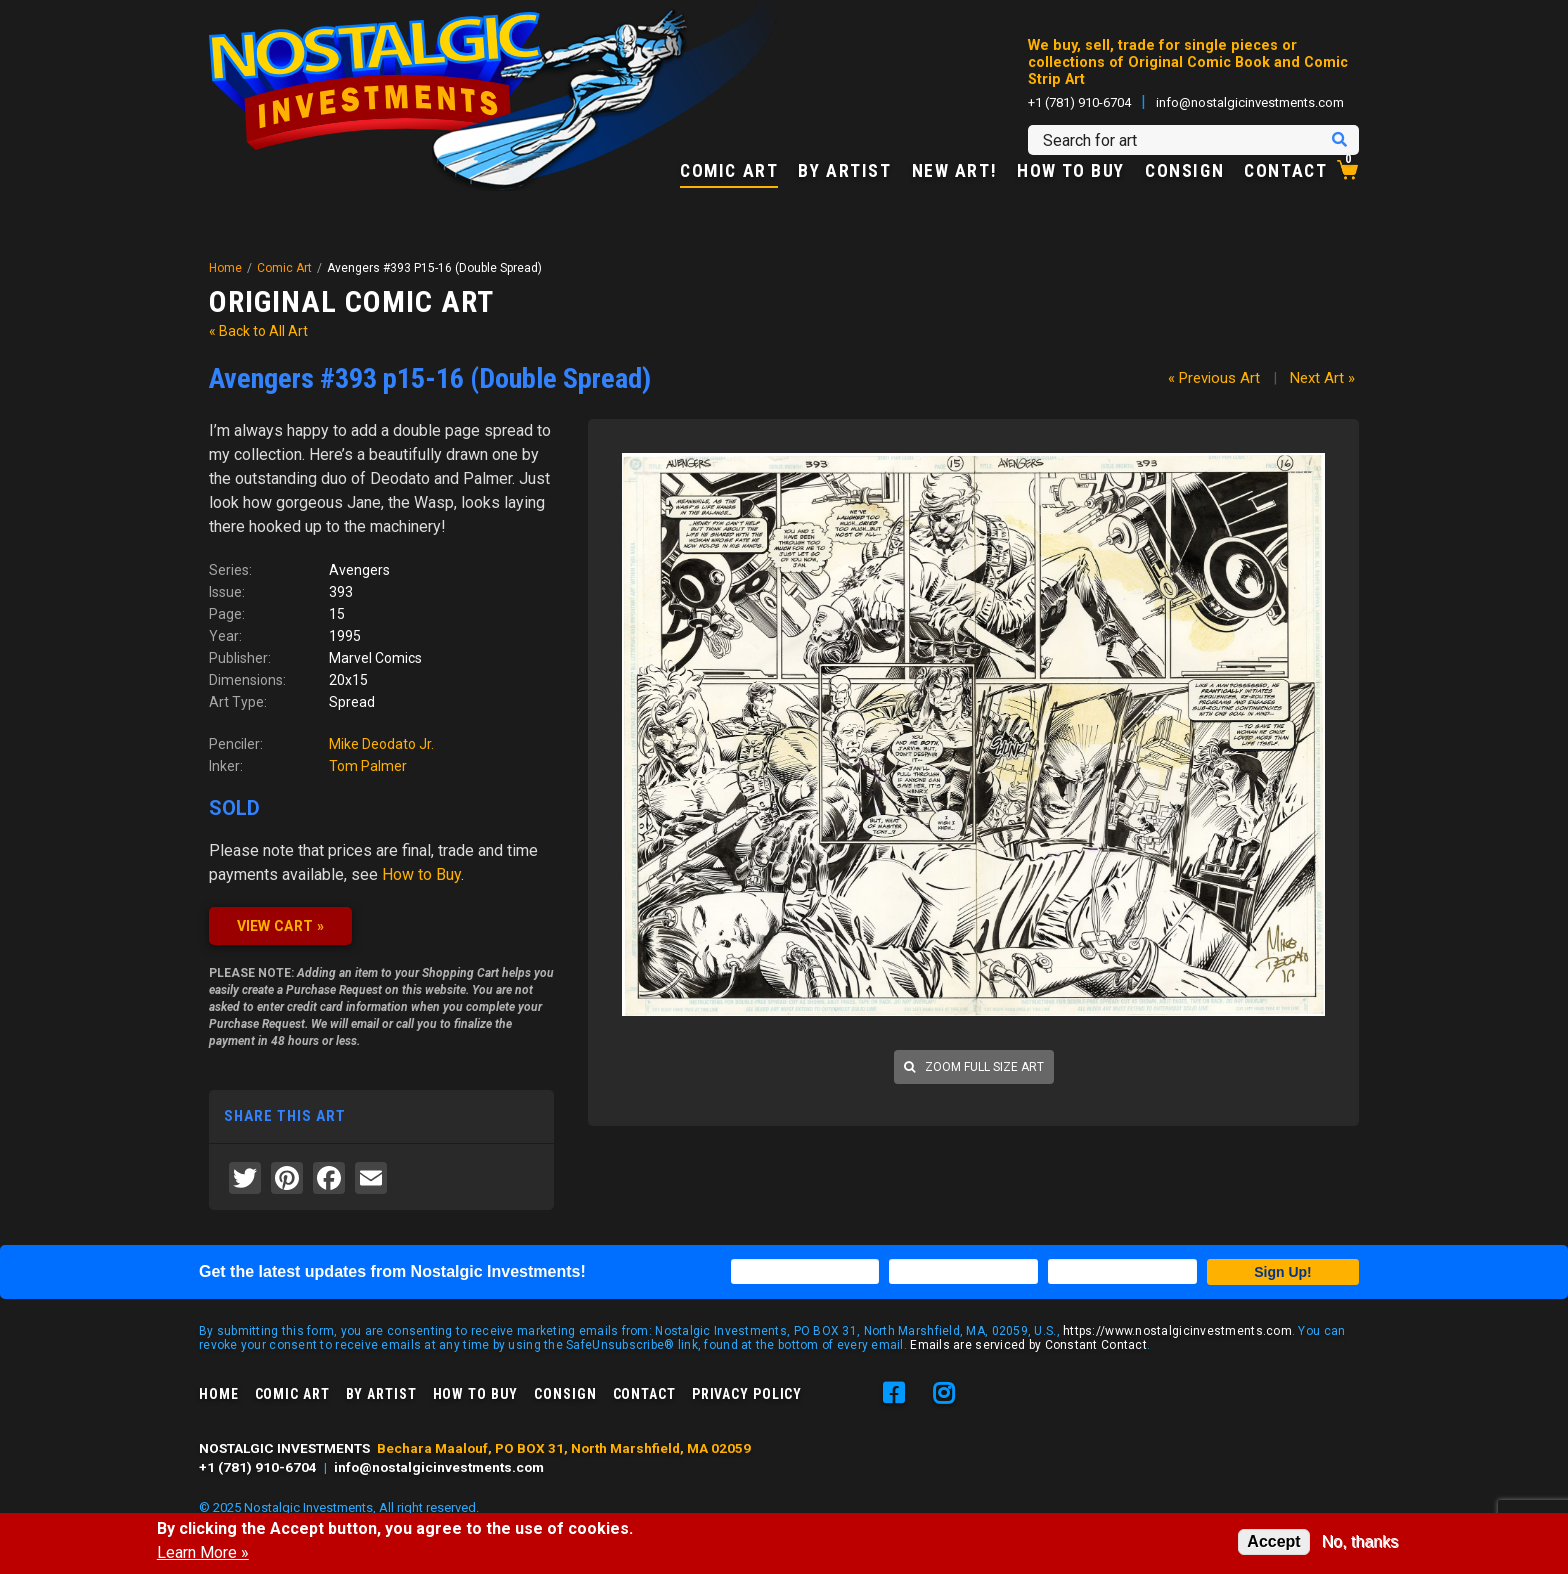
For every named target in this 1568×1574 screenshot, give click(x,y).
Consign (1184, 172)
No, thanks (1360, 1541)
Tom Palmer (368, 766)
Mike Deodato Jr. (381, 744)
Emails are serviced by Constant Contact (1028, 1345)
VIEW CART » (280, 926)
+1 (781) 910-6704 (1079, 102)
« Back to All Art (258, 331)
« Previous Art (1214, 378)
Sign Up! (1283, 1272)
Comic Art (729, 172)
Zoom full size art (974, 1067)
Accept (1273, 1541)
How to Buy (1071, 172)
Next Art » (1322, 378)
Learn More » (203, 1553)
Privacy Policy (747, 1394)
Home (225, 268)
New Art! (955, 172)
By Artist (844, 172)
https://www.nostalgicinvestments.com (1177, 1331)
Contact (1285, 172)
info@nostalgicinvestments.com (1250, 102)
